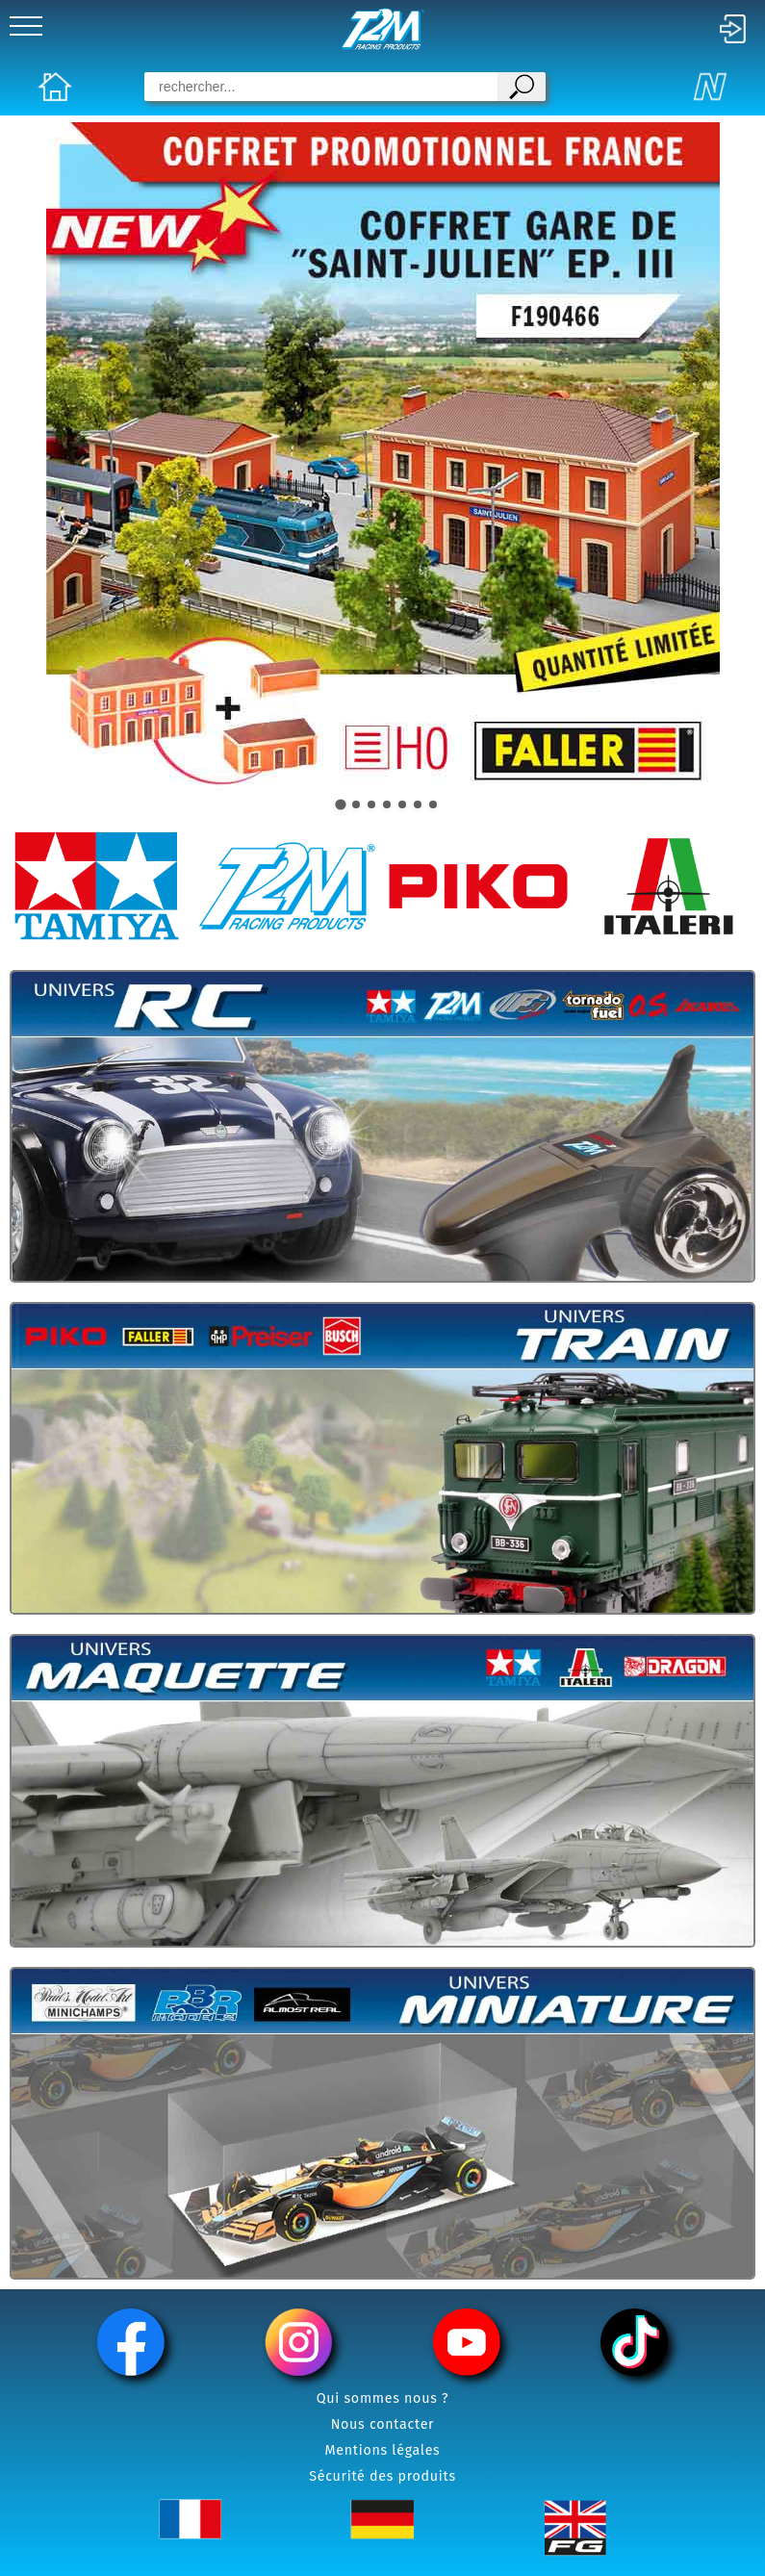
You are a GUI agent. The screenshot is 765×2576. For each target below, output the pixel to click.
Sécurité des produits (382, 2476)
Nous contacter (383, 2424)
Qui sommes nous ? (383, 2398)
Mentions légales (383, 2450)
